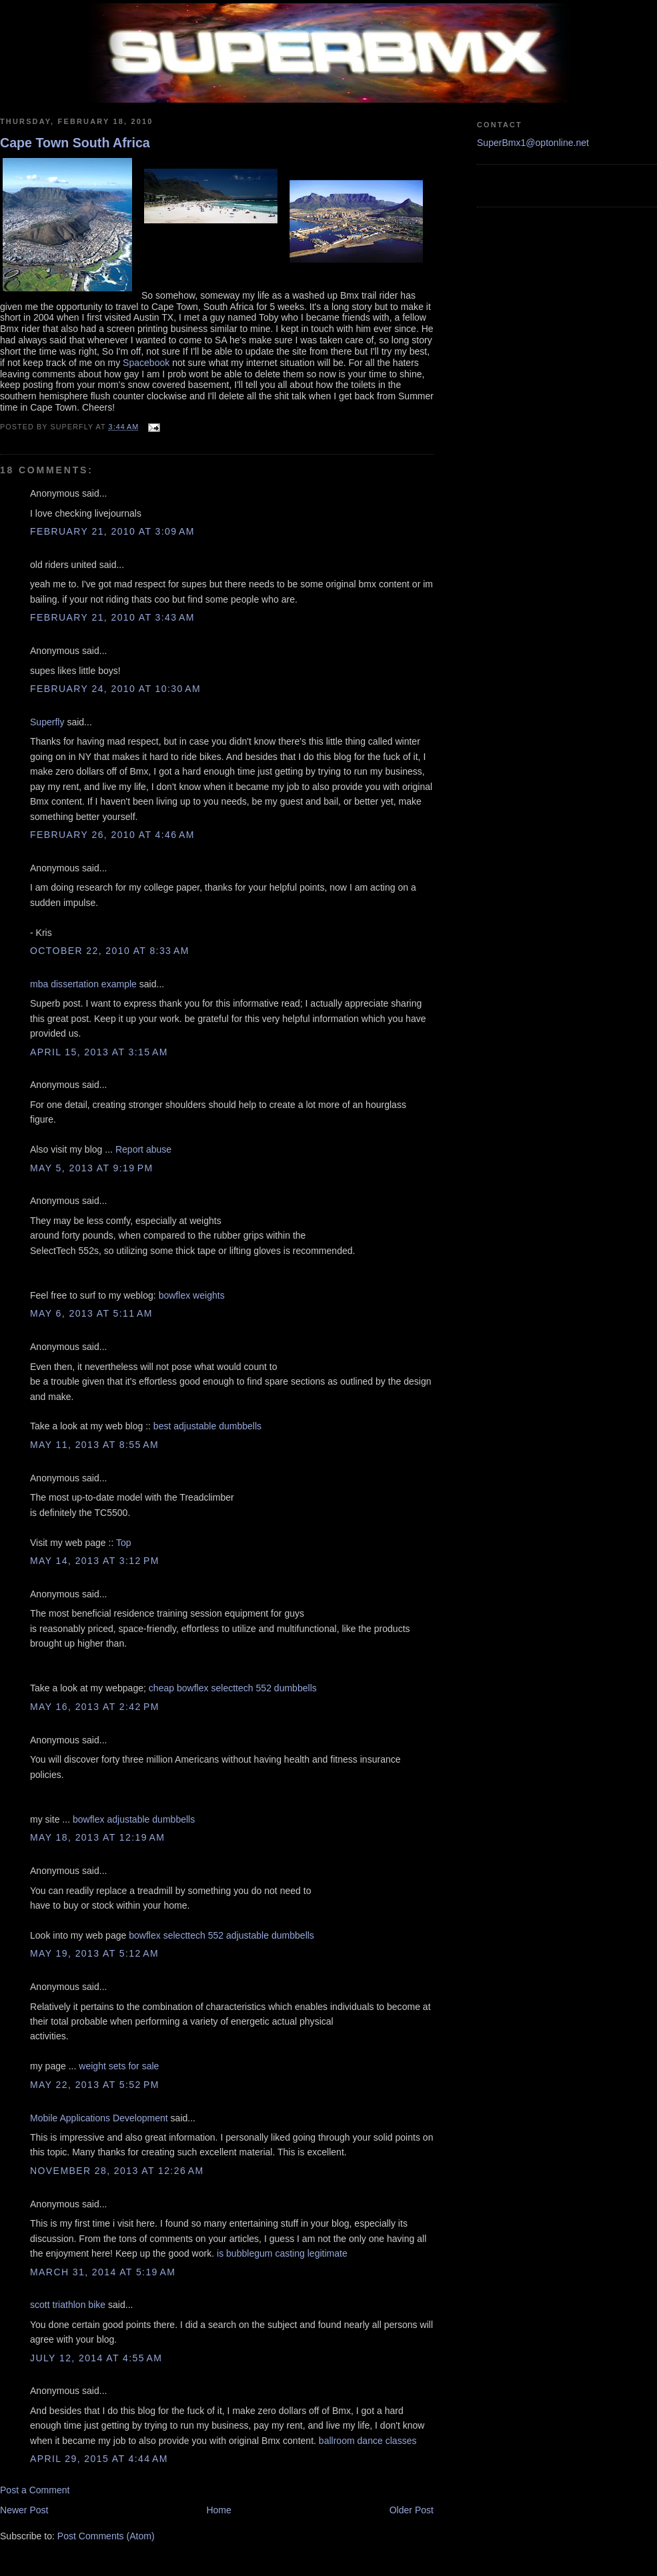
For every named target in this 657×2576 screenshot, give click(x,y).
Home (218, 2510)
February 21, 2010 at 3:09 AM (112, 531)
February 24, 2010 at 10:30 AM (115, 688)
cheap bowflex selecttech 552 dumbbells (233, 1688)
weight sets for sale (119, 2066)
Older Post (412, 2510)
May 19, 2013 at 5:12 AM (94, 1953)
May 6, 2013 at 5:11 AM (91, 1313)
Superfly (47, 722)
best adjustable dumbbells (207, 1426)
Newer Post (24, 2510)
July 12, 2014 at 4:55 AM (96, 2358)
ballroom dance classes (368, 2440)
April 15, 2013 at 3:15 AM (99, 1052)
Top (123, 1542)
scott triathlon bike (67, 2304)
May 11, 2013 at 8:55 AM (94, 1444)
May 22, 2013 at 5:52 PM (94, 2084)
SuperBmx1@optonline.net (533, 142)
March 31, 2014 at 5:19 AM (102, 2272)
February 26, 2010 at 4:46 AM (112, 834)
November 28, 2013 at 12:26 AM (117, 2170)
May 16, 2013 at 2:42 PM (94, 1706)
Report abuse (143, 1149)
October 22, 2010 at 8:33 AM (109, 950)
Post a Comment (35, 2490)
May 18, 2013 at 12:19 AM (97, 1837)
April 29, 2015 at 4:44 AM (99, 2458)
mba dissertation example (83, 984)
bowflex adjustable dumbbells (134, 1819)
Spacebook (146, 362)
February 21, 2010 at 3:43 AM (112, 617)
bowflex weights (192, 1295)
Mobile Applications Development (99, 2118)
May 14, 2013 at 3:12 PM (94, 1560)
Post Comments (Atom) (106, 2536)
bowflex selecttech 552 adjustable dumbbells (221, 1935)
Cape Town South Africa (75, 142)
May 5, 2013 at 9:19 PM (91, 1168)
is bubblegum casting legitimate (282, 2253)
